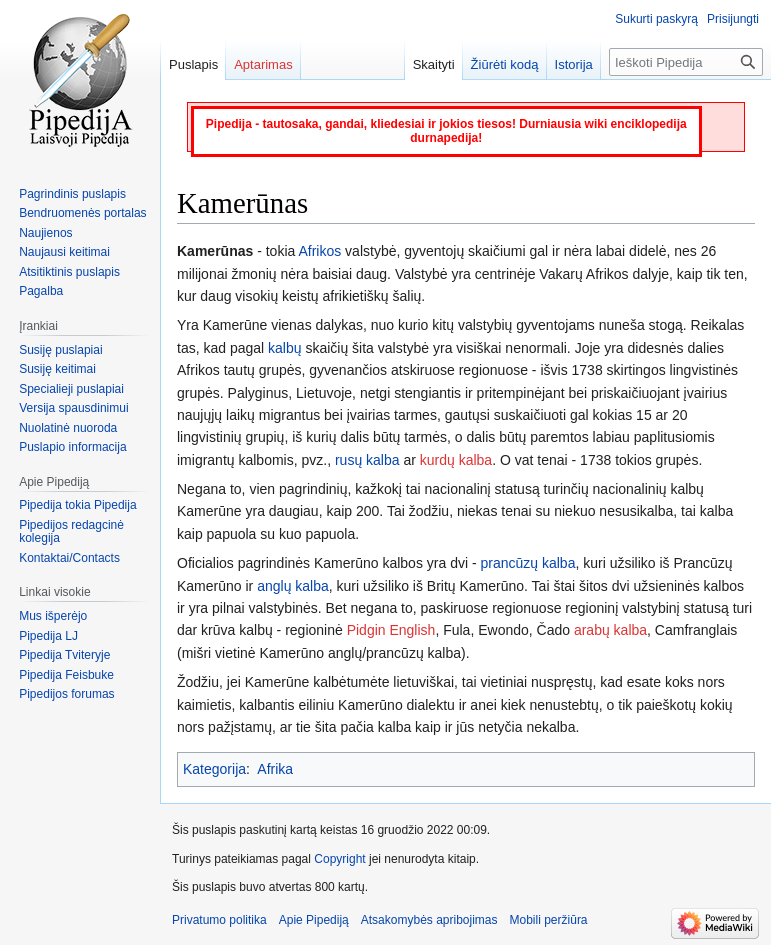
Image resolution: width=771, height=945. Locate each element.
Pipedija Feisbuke (66, 675)
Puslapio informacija (72, 447)
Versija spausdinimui (73, 408)
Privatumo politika (219, 920)
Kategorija (214, 769)
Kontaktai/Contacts (69, 558)
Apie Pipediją (314, 920)
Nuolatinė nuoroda (68, 428)
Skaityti (434, 64)
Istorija (574, 64)
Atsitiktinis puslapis (69, 272)
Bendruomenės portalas (82, 213)
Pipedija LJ (48, 636)
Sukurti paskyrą (656, 19)
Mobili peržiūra (549, 920)
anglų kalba (293, 586)
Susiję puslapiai (60, 350)
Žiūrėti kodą (505, 64)
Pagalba (41, 291)
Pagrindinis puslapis (72, 194)
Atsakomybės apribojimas (429, 920)
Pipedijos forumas (66, 694)
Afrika (275, 769)
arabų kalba (610, 630)
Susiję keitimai (57, 369)
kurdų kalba (456, 460)
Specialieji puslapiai (71, 389)
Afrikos (319, 251)
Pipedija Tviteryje (64, 655)
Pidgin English (391, 630)
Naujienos (45, 233)
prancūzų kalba (527, 563)
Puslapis (193, 64)
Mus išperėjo (53, 616)
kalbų (284, 348)
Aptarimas (263, 64)
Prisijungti (733, 19)
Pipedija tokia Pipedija (77, 505)
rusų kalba (367, 460)
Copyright (339, 859)
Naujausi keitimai (64, 252)
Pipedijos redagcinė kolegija (71, 532)
